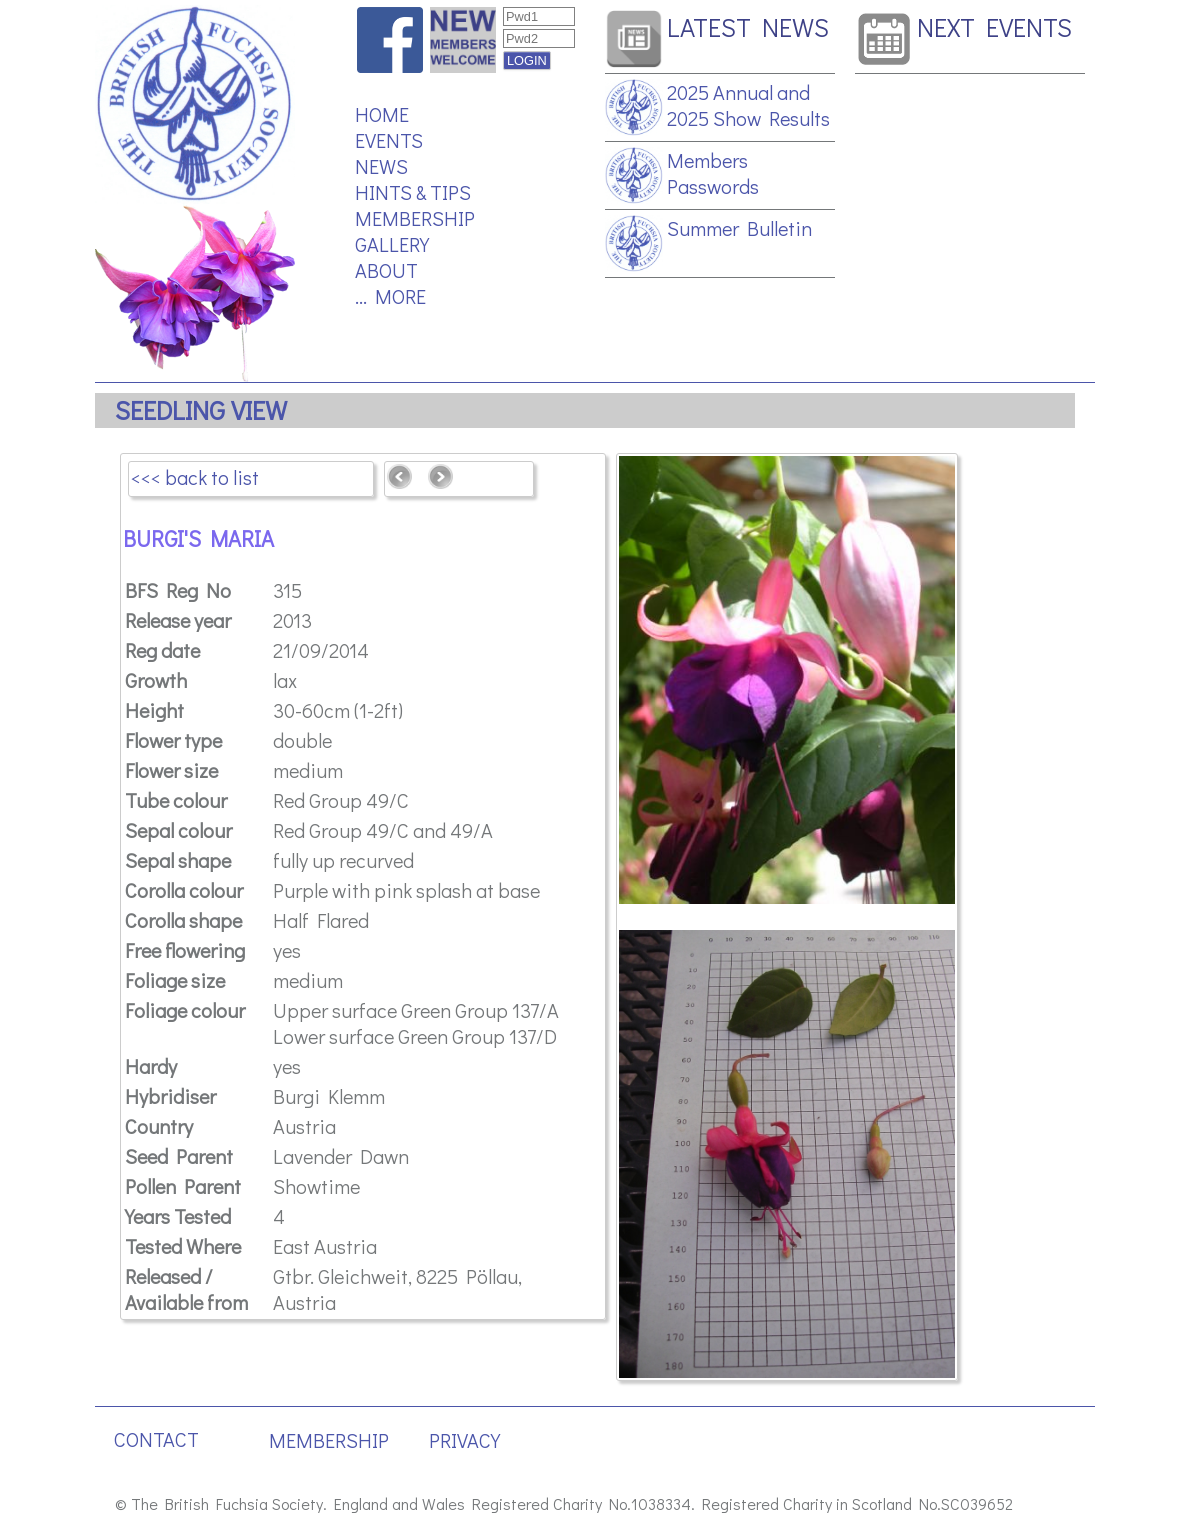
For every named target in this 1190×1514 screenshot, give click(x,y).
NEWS (381, 166)
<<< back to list (195, 477)
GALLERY (392, 244)
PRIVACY (464, 1440)
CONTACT (156, 1439)
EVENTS (389, 140)
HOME (382, 114)
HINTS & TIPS (413, 192)
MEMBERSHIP (415, 218)
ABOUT (386, 270)
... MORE (390, 296)
